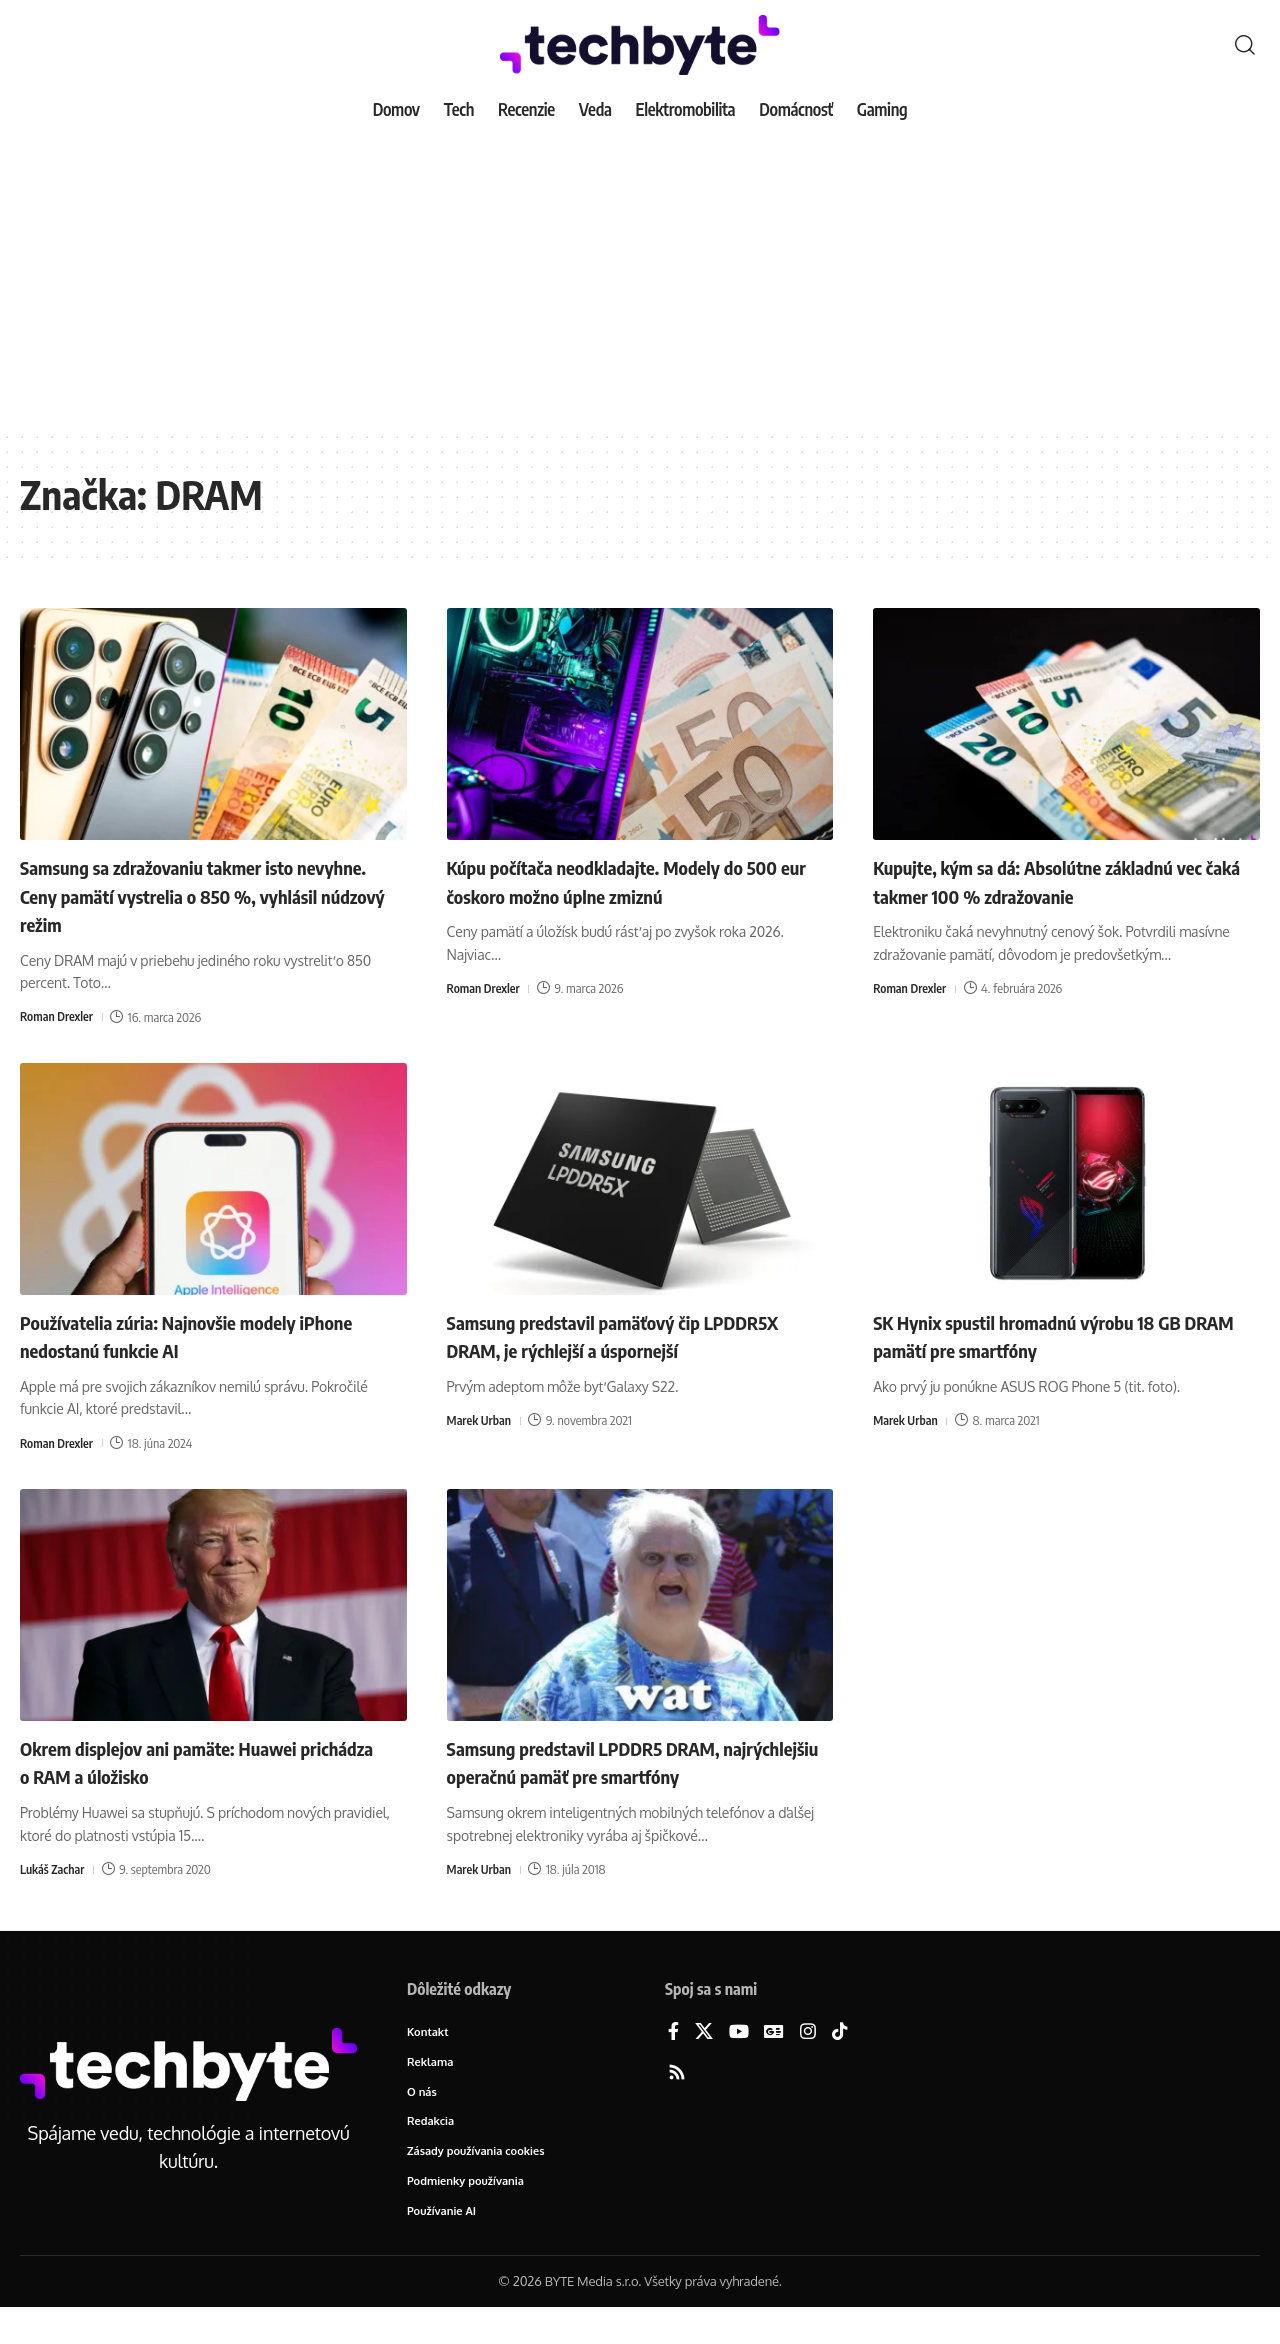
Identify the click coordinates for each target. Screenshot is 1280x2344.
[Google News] (774, 2061)
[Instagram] (808, 2061)
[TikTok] (840, 2061)
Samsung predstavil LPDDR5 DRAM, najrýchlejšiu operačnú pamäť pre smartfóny (610, 1775)
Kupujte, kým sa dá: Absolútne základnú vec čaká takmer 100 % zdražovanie (1053, 880)
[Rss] (677, 2102)
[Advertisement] (640, 280)
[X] (704, 2061)
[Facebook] (673, 2061)
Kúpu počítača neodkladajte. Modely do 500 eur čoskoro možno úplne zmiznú (625, 880)
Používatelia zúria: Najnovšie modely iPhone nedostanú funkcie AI (185, 1335)
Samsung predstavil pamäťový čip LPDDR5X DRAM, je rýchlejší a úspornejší (633, 1335)
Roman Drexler (58, 1017)
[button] (1245, 45)
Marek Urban (481, 1420)
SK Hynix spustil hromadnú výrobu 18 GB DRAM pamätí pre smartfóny (1057, 1335)
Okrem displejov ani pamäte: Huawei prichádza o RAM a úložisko (186, 1761)
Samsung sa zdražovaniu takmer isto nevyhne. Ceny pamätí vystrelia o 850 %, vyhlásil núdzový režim (205, 894)
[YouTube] (739, 2061)
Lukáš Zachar (54, 1869)
